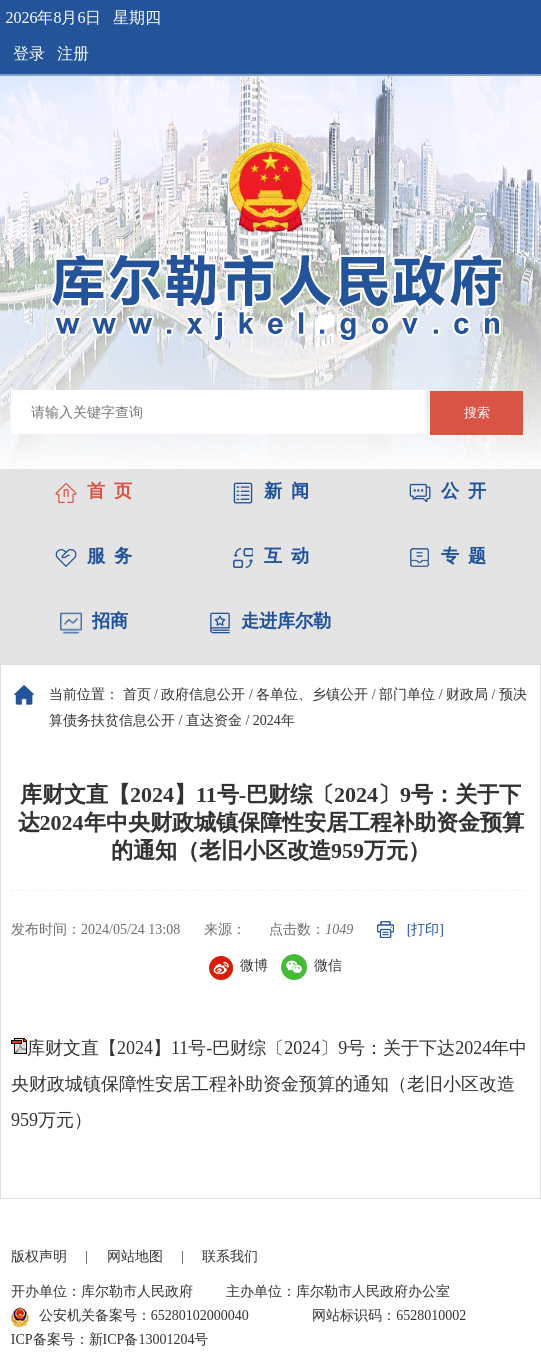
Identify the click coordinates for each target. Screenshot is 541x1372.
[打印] (425, 929)
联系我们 (230, 1256)
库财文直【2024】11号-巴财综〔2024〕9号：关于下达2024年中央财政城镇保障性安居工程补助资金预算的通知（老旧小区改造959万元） (269, 1084)
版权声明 (39, 1256)
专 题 (447, 556)
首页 (137, 694)
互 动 (270, 556)
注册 (73, 53)
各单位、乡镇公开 (312, 694)
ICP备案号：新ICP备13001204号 (110, 1339)
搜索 (477, 412)
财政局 (467, 694)
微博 (238, 965)
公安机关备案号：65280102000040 (130, 1317)
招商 (94, 621)
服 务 (93, 556)
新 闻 (270, 491)
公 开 (447, 491)
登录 (29, 53)
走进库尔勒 (270, 621)
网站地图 (135, 1256)
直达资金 (214, 720)
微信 (311, 965)
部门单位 (407, 694)
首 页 (93, 491)
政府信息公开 (203, 694)
